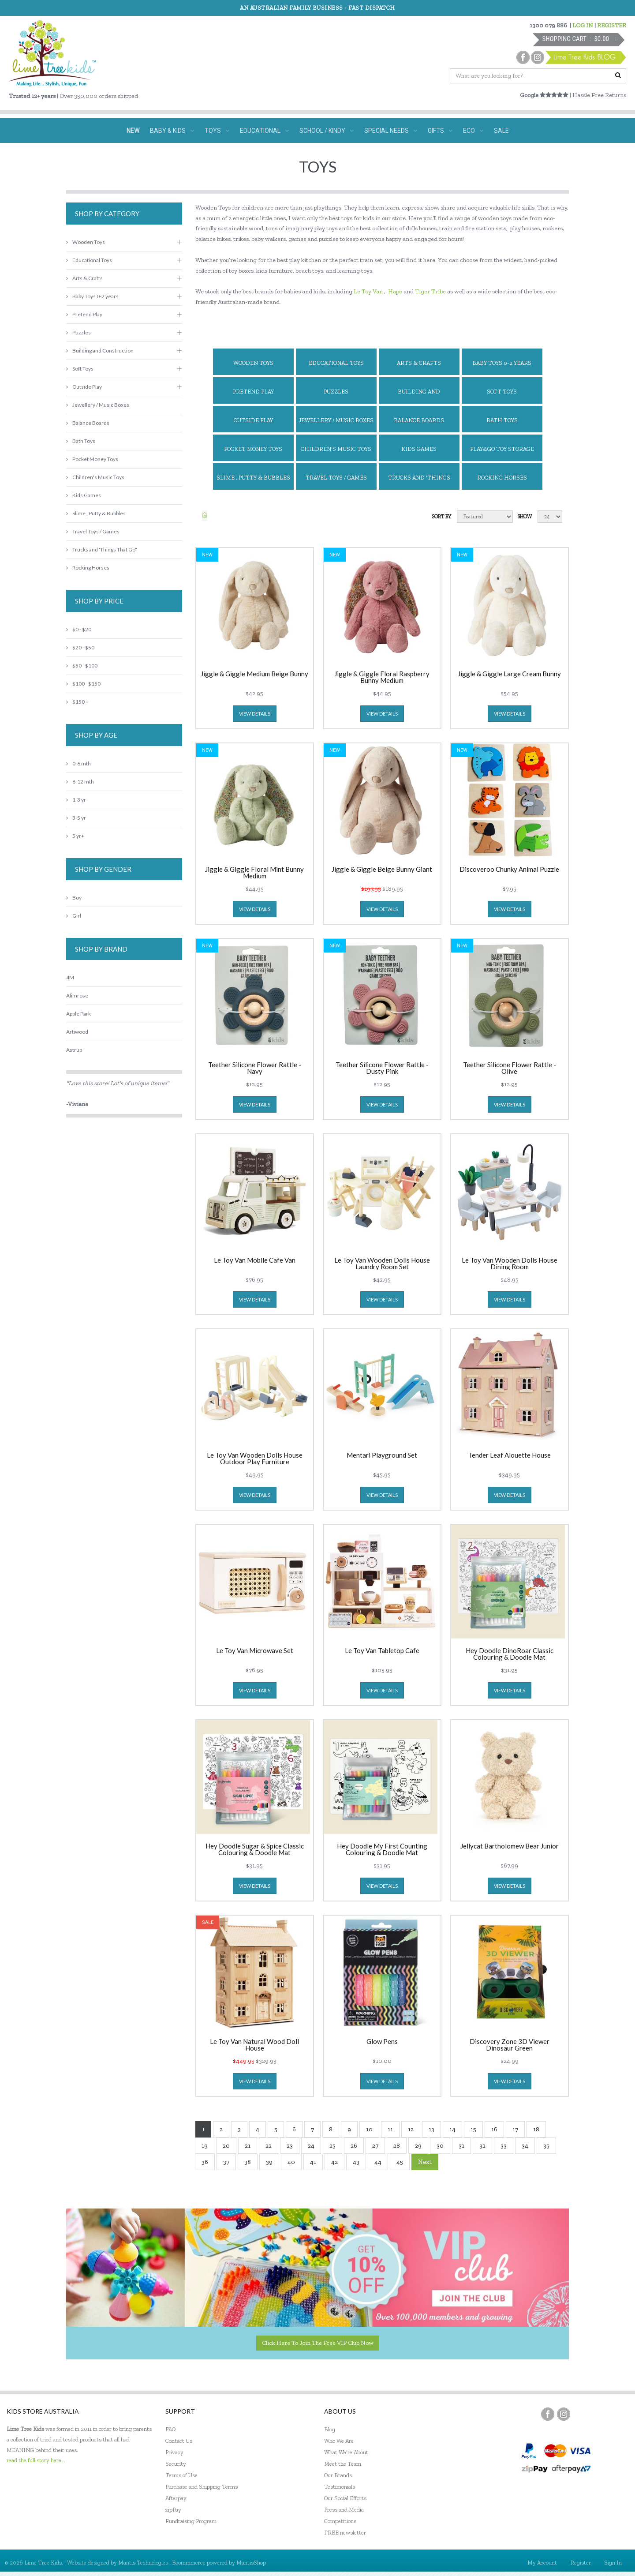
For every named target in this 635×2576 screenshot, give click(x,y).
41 (313, 2162)
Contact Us (178, 2440)
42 (334, 2162)
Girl (73, 915)
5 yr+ (75, 835)
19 (205, 2145)
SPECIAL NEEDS (390, 130)
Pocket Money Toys (253, 449)
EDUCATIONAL (264, 130)
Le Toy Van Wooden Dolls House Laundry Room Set (382, 1263)
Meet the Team (342, 2463)
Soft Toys (502, 391)
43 (356, 2162)
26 (354, 2145)
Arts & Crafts (419, 363)
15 (473, 2129)
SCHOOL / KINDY (326, 130)
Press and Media (344, 2509)
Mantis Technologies (143, 2562)
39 (269, 2162)
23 (290, 2145)
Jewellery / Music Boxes (336, 420)
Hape (395, 291)
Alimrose (77, 995)
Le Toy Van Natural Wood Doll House (254, 2044)
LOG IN (582, 25)
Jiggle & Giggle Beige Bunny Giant (382, 869)
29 (418, 2145)
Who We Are (339, 2440)
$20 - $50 (80, 647)
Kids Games (419, 449)
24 (311, 2145)
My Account (542, 2562)
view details (254, 713)
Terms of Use (181, 2475)
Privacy (174, 2452)
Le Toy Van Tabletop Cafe (382, 1650)
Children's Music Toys (336, 449)
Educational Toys (336, 363)
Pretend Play (253, 391)
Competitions (340, 2521)
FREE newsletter (345, 2532)
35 (546, 2145)
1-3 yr (76, 799)
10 (369, 2129)
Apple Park (78, 1013)
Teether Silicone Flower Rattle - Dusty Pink (382, 1068)
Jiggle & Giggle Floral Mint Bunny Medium (254, 872)
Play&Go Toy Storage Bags (502, 453)
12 (411, 2129)
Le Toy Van (368, 291)
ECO (473, 130)
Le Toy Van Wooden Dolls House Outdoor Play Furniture (255, 1458)
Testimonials (339, 2486)
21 (247, 2145)
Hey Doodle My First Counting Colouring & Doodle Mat (382, 1849)
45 (399, 2162)
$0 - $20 (78, 629)
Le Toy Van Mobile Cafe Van (254, 1260)
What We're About (346, 2452)
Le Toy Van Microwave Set (254, 1650)
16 (494, 2129)
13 (431, 2129)
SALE (501, 130)
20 (226, 2145)
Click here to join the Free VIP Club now (318, 2343)
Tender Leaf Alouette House (509, 1455)
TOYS (217, 130)
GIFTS (440, 130)
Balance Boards (419, 420)
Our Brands (338, 2475)
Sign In (613, 2562)
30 (440, 2145)
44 (377, 2162)
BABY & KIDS (172, 130)
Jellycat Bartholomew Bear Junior (509, 1846)
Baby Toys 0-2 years (501, 363)
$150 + (77, 701)
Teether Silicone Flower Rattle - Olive (509, 1068)
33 (504, 2145)
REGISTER (611, 25)
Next (425, 2162)
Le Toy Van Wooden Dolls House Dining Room (509, 1263)
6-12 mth (80, 781)
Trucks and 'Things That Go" (419, 482)
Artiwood (77, 1031)
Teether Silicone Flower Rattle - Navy (254, 1068)
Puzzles (336, 391)
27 (375, 2145)
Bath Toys (502, 420)
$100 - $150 (83, 683)
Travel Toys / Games (336, 477)
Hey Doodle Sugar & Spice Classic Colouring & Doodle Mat (254, 1849)
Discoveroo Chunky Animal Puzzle (509, 869)
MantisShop (251, 2562)
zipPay (173, 2509)
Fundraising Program (191, 2521)
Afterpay (176, 2498)
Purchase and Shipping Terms (201, 2486)
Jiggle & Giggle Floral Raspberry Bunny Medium (382, 677)
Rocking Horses (502, 477)
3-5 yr (76, 817)
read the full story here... (36, 2460)
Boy (74, 897)
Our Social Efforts (345, 2498)
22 (268, 2145)
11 (390, 2129)
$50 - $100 (81, 665)
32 (482, 2145)
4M (70, 977)
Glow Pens (382, 2041)
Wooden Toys (253, 363)
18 (536, 2129)
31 (461, 2145)
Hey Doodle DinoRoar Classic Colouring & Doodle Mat (509, 1654)
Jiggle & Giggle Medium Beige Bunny (254, 674)
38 (247, 2162)
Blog (329, 2429)
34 (525, 2145)
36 (205, 2162)
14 (452, 2129)
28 (396, 2145)
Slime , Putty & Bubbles (253, 477)
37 (226, 2162)
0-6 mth (78, 763)
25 (332, 2145)
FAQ (170, 2429)
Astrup (74, 1049)
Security (175, 2463)
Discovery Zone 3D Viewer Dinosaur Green (509, 2044)
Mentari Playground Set (382, 1455)
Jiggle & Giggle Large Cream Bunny (509, 674)
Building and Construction (419, 396)
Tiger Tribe (430, 291)
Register (580, 2562)
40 (291, 2162)
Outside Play (253, 420)
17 (515, 2129)
